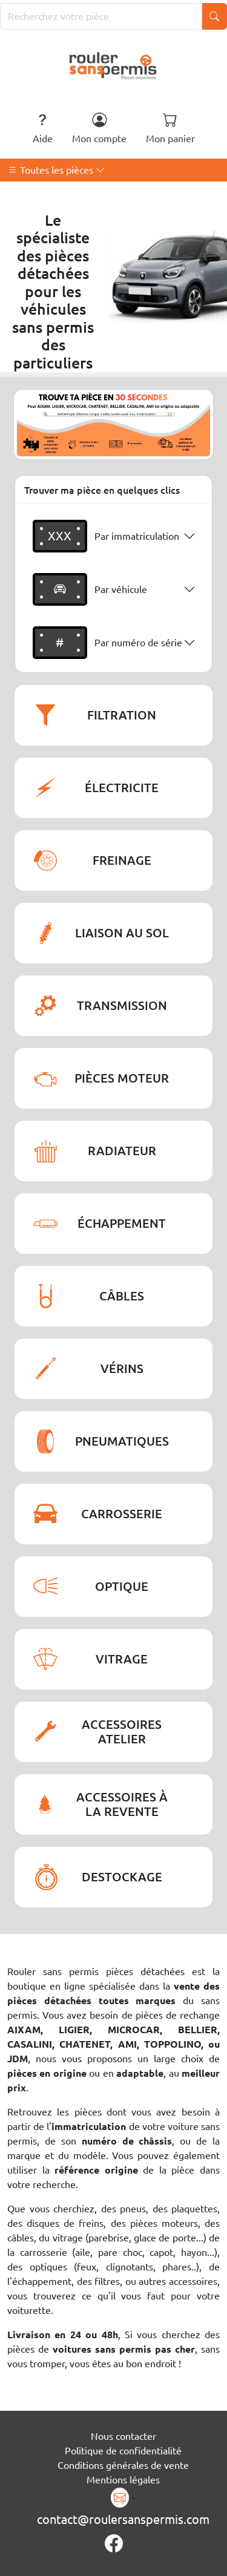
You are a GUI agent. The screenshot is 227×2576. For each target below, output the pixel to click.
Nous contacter (123, 2436)
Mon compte (99, 128)
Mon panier (170, 128)
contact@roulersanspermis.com (123, 2519)
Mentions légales (123, 2479)
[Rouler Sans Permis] (113, 64)
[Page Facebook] (114, 2544)
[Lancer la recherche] (214, 16)
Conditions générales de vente (123, 2465)
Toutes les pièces (56, 170)
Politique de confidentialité (123, 2450)
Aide (43, 128)
